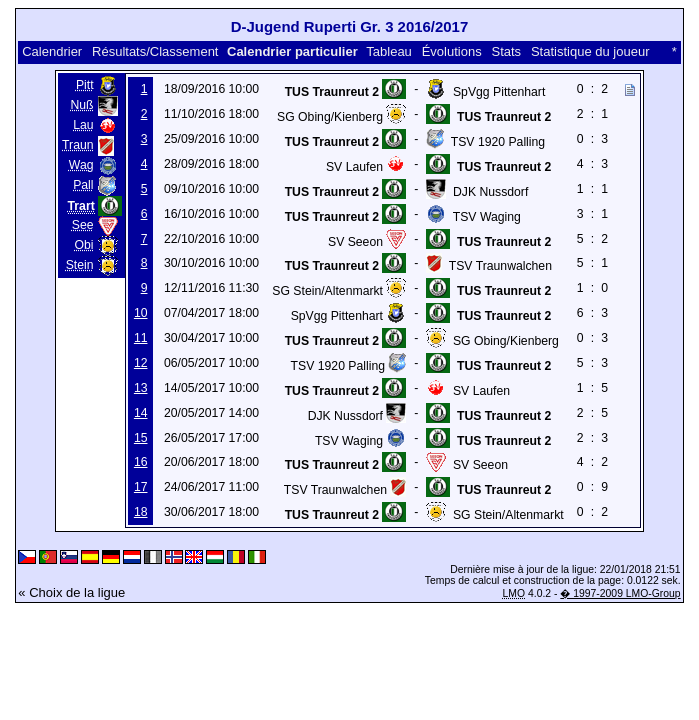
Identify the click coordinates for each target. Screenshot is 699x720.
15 (141, 438)
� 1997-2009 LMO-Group (620, 593)
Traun (77, 145)
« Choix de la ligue (71, 592)
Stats (506, 51)
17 (141, 487)
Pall (83, 185)
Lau (83, 125)
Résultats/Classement (155, 51)
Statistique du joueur (590, 51)
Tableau (389, 51)
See (83, 225)
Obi (84, 245)
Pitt (85, 85)
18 (141, 512)
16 (141, 462)
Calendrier (52, 51)
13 (141, 388)
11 (141, 338)
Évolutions (452, 51)
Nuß (81, 105)
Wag (81, 165)
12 (141, 363)
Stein (80, 265)
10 (141, 313)
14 (141, 413)
